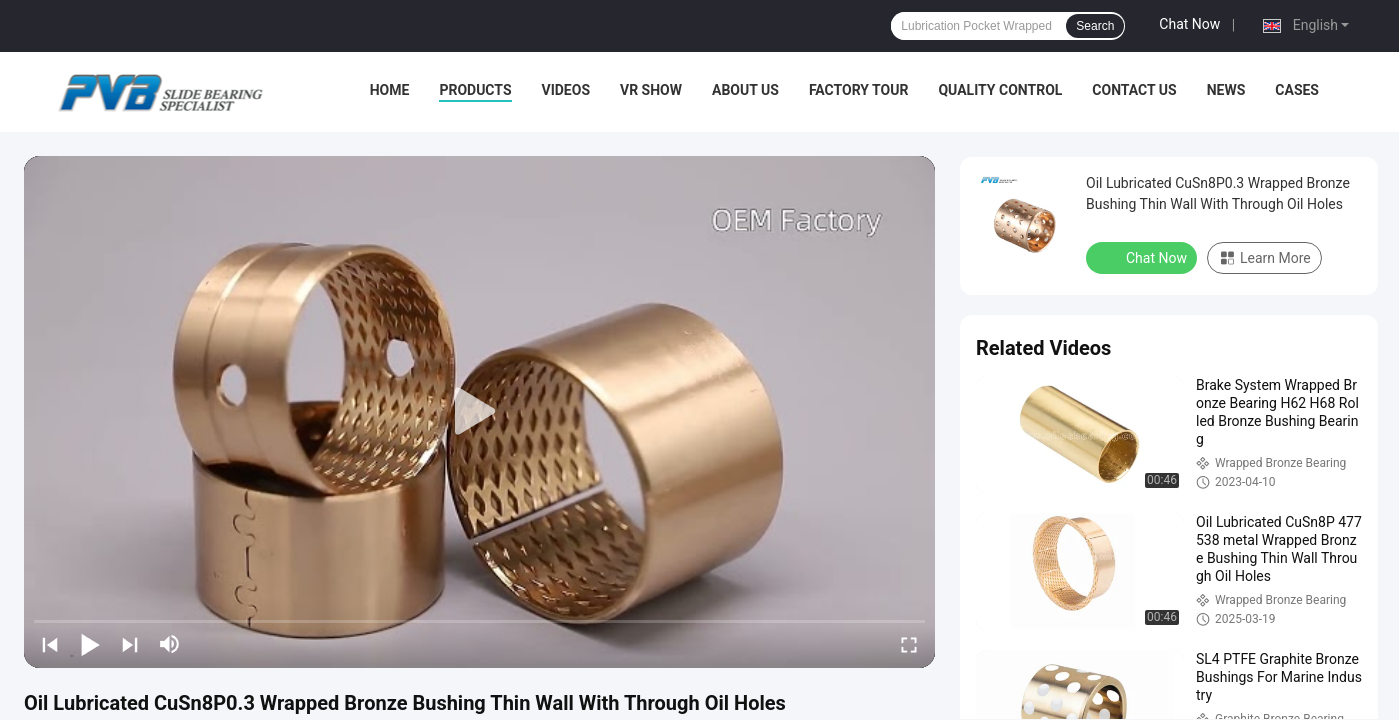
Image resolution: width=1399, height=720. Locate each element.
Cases (1297, 90)
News (1226, 90)
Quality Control (1000, 90)
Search (1095, 26)
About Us (745, 90)
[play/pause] (90, 644)
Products (475, 90)
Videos (566, 90)
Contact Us (1134, 90)
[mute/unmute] (170, 644)
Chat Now (1189, 24)
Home (390, 90)
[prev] (50, 644)
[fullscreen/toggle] (909, 644)
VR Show (651, 90)
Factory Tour (859, 90)
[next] (130, 644)
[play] (480, 412)
